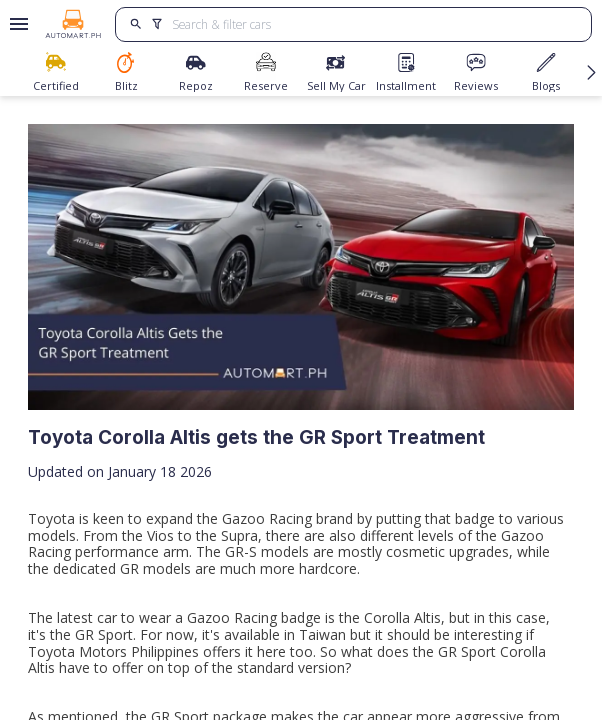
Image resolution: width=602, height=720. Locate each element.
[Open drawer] (15, 24)
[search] (136, 24)
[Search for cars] (374, 24)
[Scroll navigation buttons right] (591, 72)
